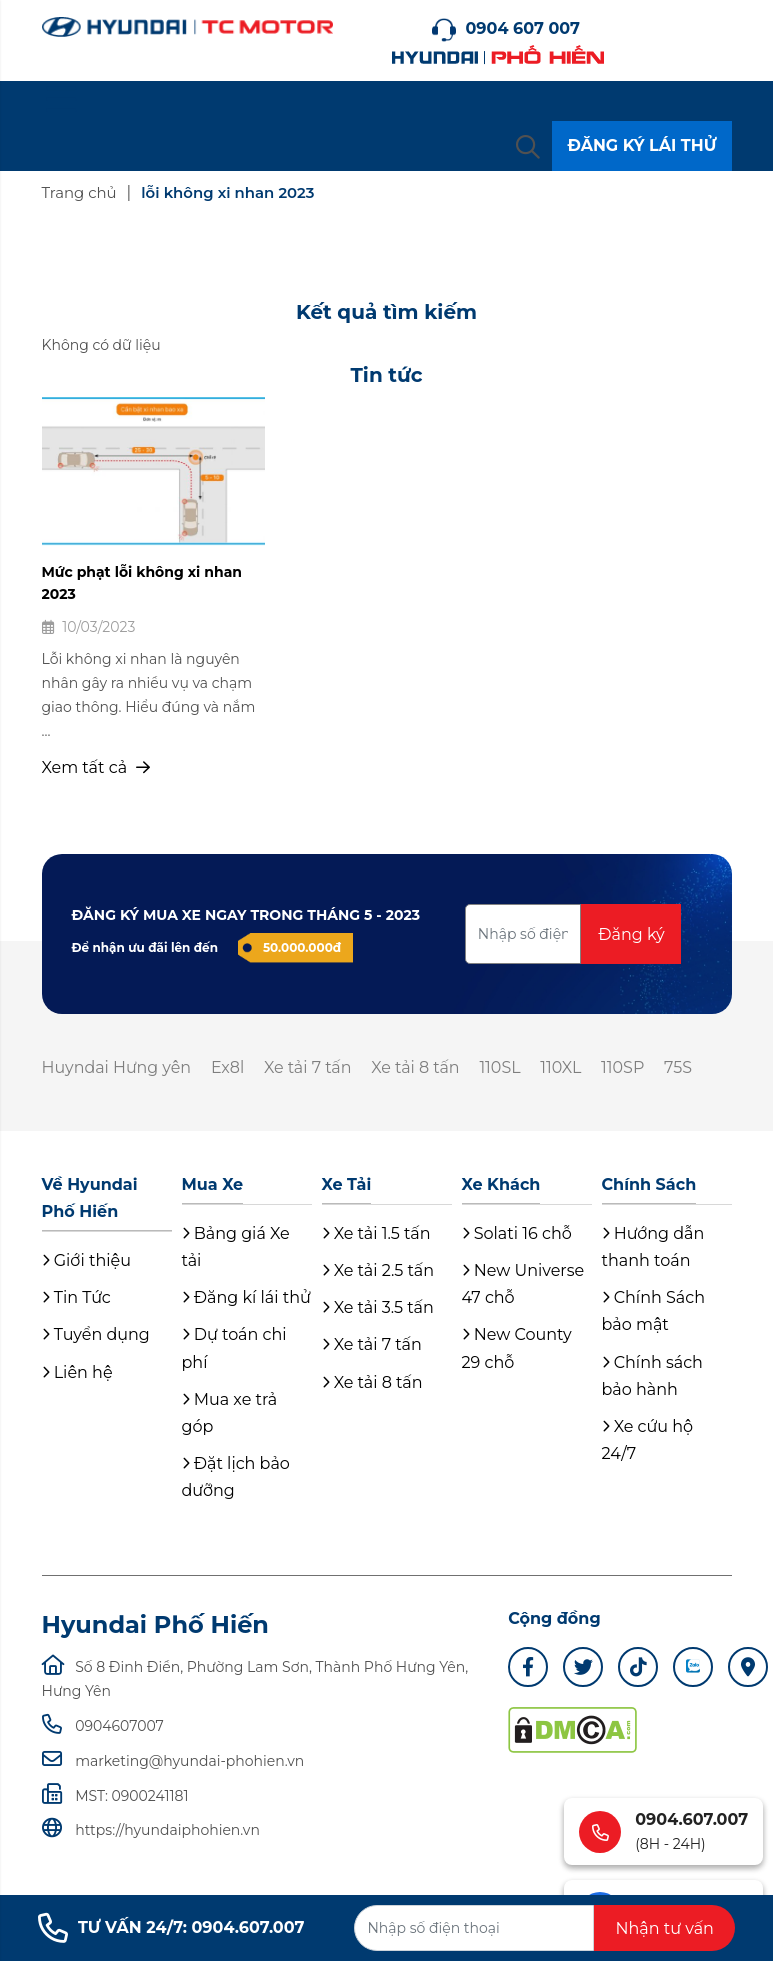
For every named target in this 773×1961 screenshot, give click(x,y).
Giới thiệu (86, 1260)
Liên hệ (77, 1372)
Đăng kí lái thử (246, 1298)
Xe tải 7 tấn (310, 1067)
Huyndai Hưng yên (117, 1067)
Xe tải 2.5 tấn (378, 1270)
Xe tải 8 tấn (418, 1067)
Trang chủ (80, 192)
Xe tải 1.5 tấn (376, 1233)
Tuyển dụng (96, 1335)
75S (683, 1067)
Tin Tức (76, 1298)
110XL (564, 1067)
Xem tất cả (96, 767)
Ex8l (229, 1067)
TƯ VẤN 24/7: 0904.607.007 (171, 1928)
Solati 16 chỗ (517, 1233)
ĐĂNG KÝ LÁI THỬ (641, 145)
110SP (626, 1067)
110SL (502, 1067)
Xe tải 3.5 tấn (378, 1308)
